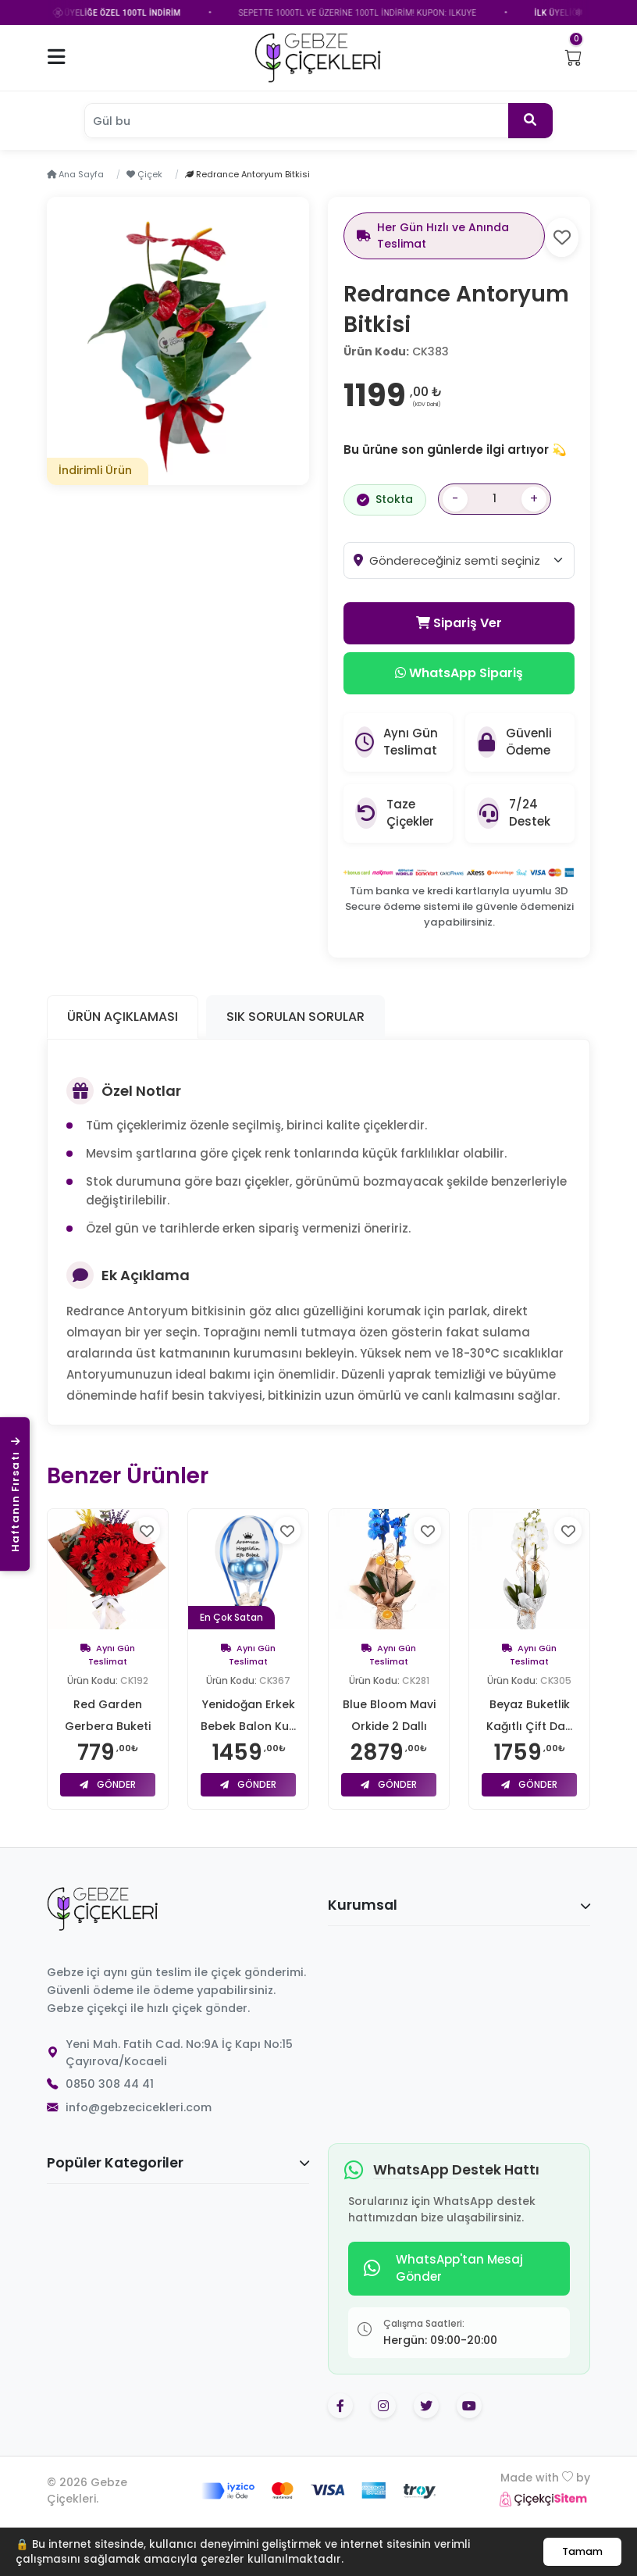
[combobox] (471, 560)
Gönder (108, 1784)
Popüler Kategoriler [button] (178, 2162)
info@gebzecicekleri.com (139, 2107)
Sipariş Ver (459, 623)
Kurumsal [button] (459, 1905)
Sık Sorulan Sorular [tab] (295, 1017)
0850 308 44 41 (110, 2084)
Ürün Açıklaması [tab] (122, 1017)
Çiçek (144, 174)
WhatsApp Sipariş (459, 673)
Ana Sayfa (75, 174)
